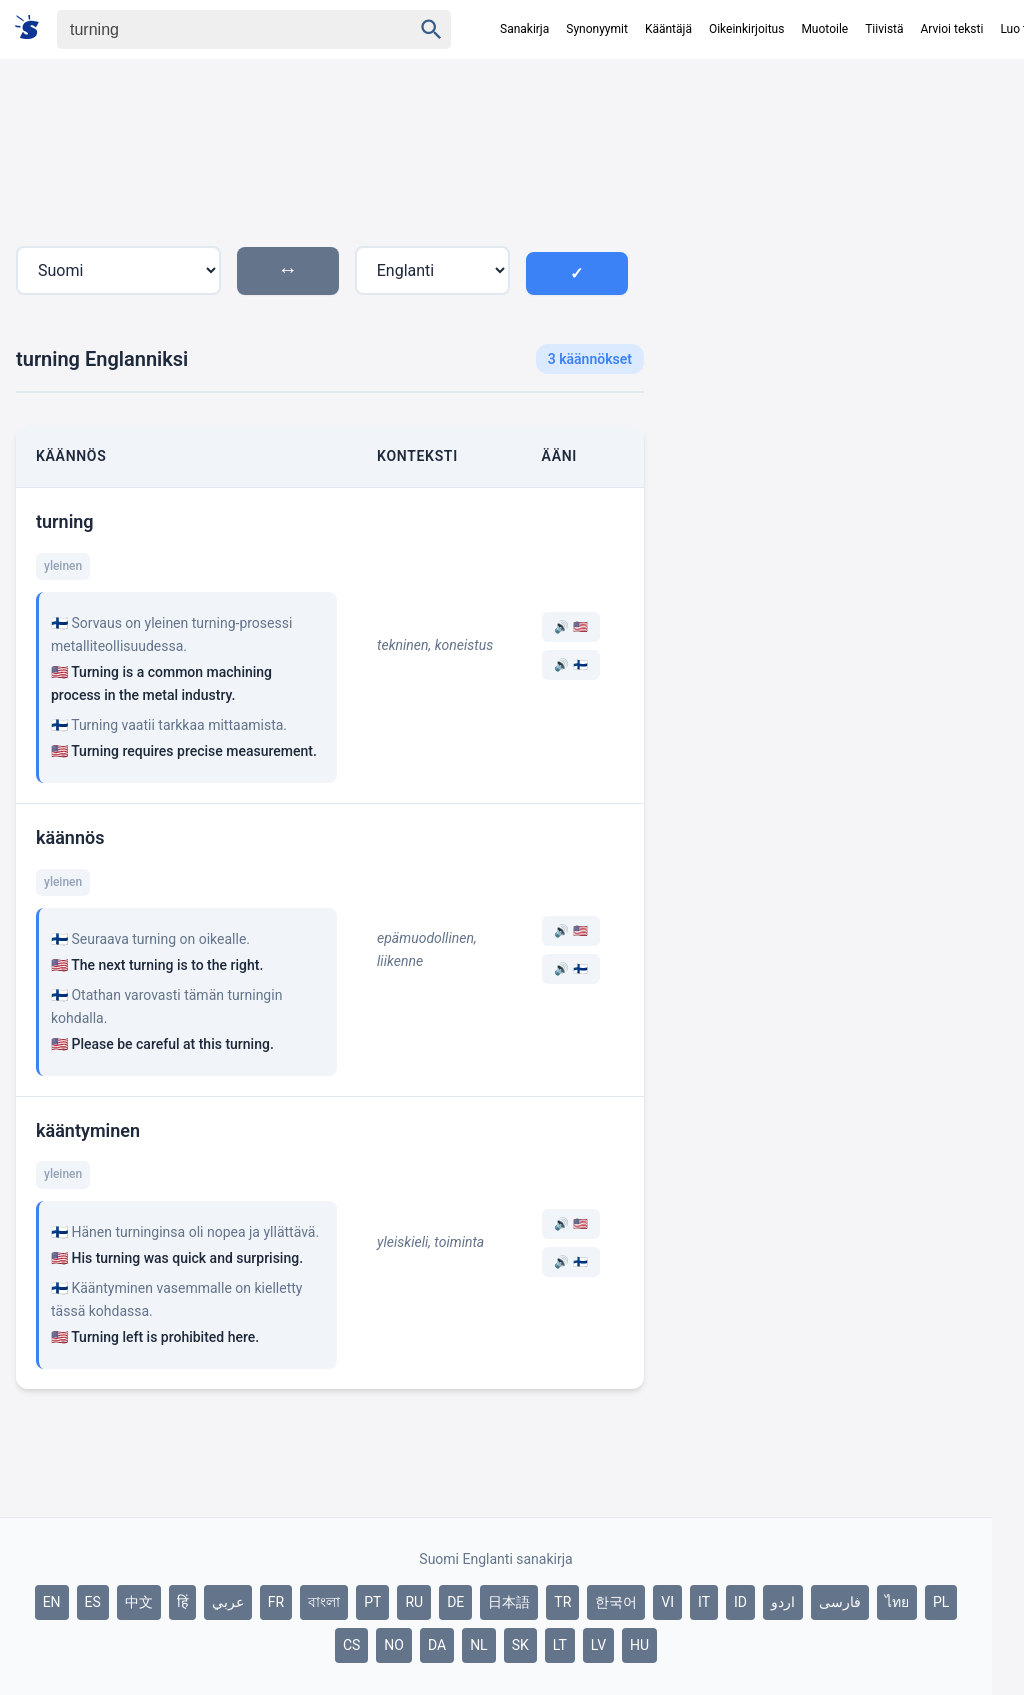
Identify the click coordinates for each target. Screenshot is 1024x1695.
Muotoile (824, 29)
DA (437, 1645)
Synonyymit (597, 29)
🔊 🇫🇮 (571, 665)
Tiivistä (884, 29)
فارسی (840, 1602)
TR (562, 1602)
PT (372, 1602)
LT (560, 1645)
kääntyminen (88, 1130)
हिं (182, 1602)
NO (394, 1645)
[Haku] (217, 29)
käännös (70, 837)
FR (276, 1602)
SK (520, 1645)
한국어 (616, 1602)
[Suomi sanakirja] (33, 28)
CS (351, 1645)
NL (479, 1645)
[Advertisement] (826, 249)
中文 (139, 1602)
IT (704, 1602)
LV (598, 1645)
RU (414, 1602)
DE (455, 1602)
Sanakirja (524, 29)
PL (941, 1602)
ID (740, 1602)
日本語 (509, 1602)
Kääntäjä (668, 29)
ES (93, 1602)
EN (52, 1602)
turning (65, 521)
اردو (783, 1602)
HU (639, 1645)
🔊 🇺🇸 (571, 627)
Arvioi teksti (952, 29)
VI (667, 1602)
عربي (228, 1602)
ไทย (897, 1602)
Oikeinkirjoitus (746, 29)
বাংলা (324, 1602)
